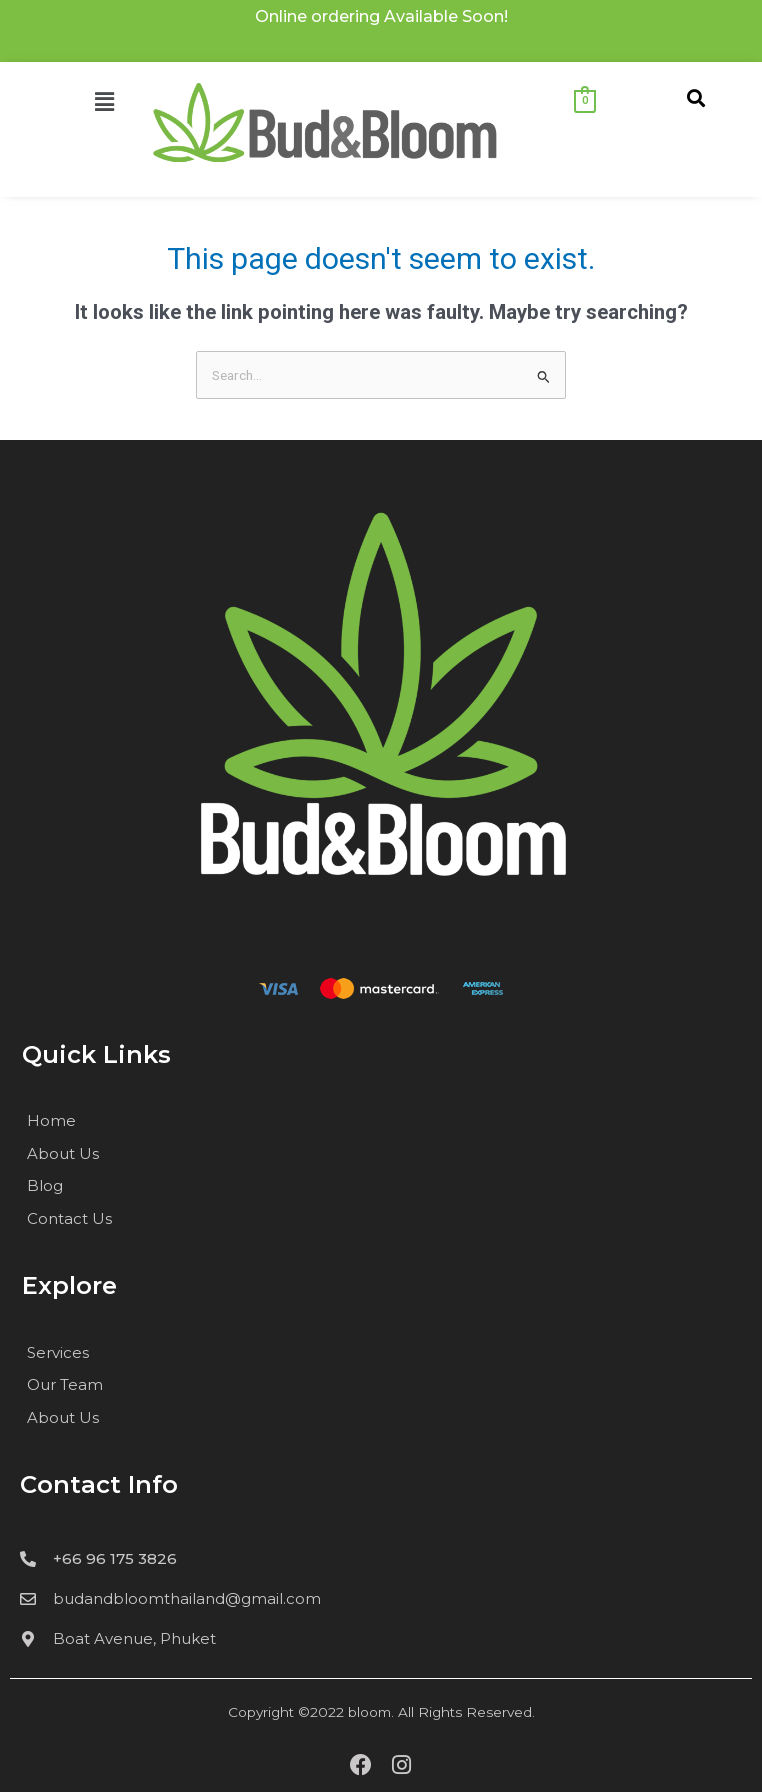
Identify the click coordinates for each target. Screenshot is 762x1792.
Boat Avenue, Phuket (134, 1638)
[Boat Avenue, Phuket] (28, 1639)
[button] (65, 103)
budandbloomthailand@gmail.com (187, 1598)
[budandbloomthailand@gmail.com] (28, 1599)
